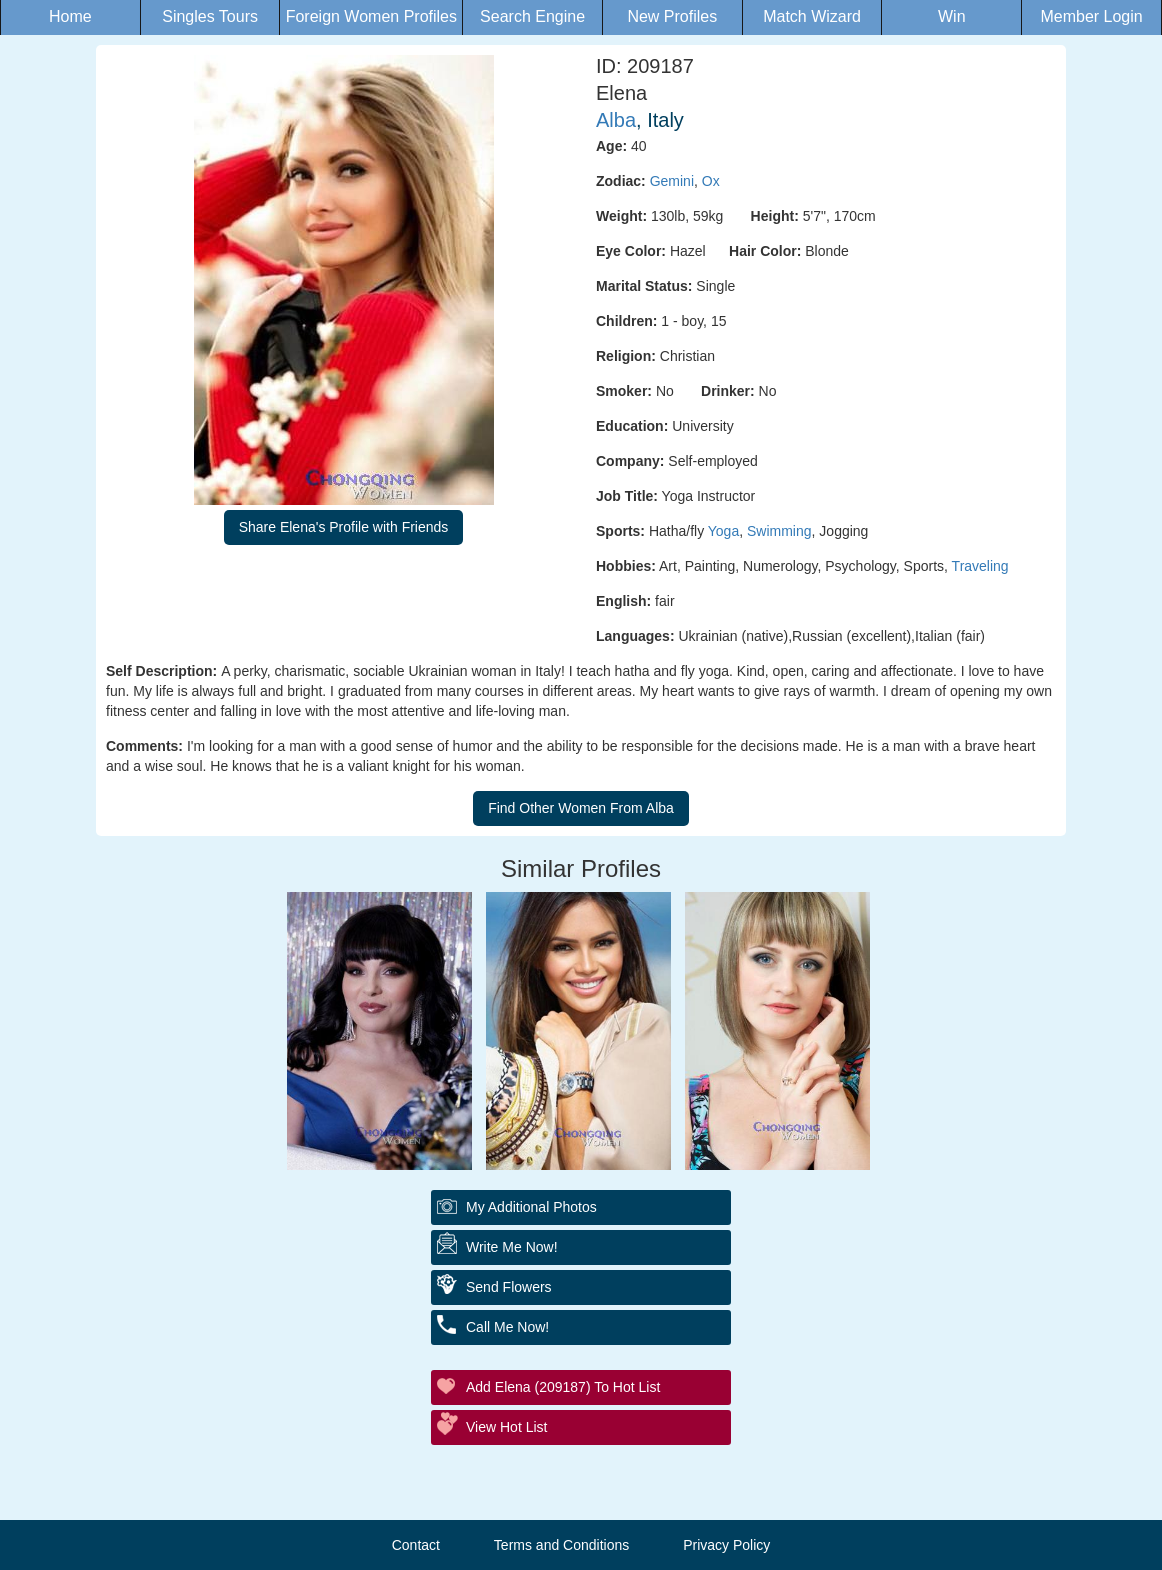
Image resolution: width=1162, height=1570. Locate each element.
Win (952, 16)
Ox (711, 181)
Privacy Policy (726, 1545)
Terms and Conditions (561, 1545)
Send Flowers (509, 1287)
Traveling (980, 566)
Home (70, 16)
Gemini (672, 181)
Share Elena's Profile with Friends (344, 527)
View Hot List (506, 1427)
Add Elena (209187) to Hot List (563, 1387)
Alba (616, 120)
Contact (416, 1545)
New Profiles (672, 16)
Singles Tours (210, 16)
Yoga (723, 531)
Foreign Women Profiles (371, 16)
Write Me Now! (512, 1247)
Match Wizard (812, 16)
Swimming (779, 531)
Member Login (1091, 16)
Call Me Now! (507, 1327)
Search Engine (532, 16)
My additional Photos (531, 1207)
